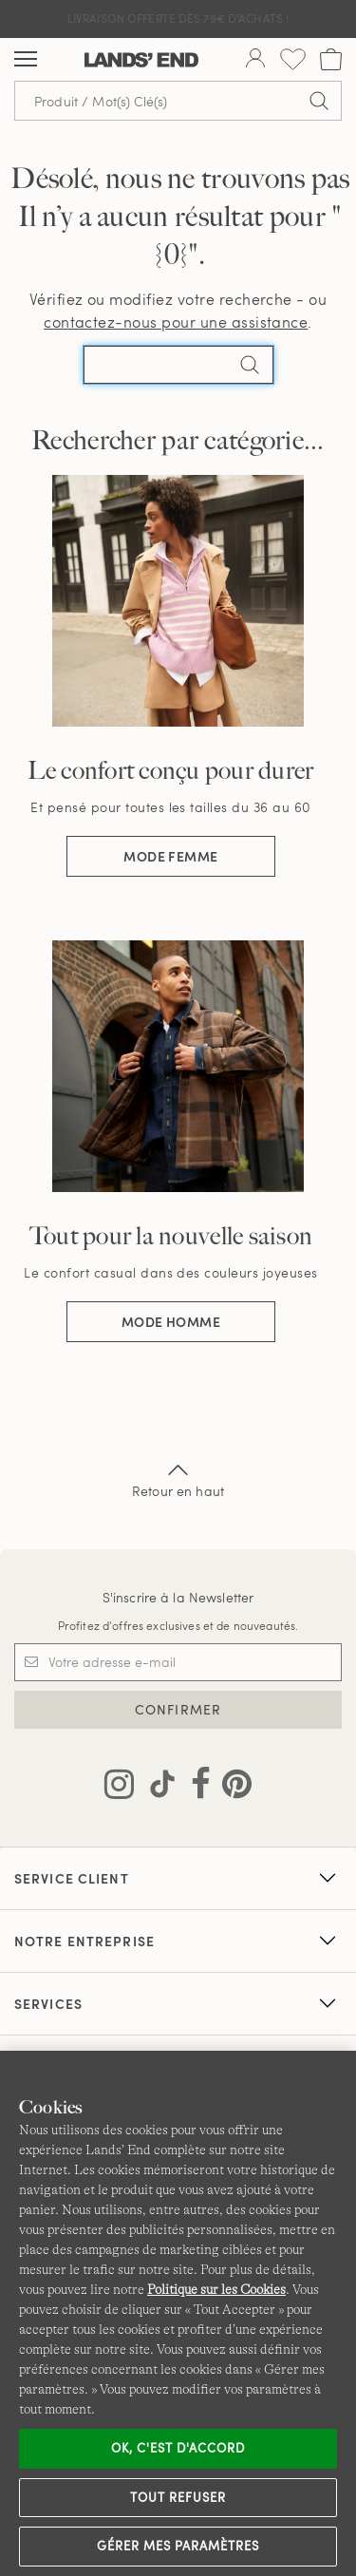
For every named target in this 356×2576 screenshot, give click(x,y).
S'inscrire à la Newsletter (178, 1597)
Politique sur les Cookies (216, 2289)
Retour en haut (178, 1479)
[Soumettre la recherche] (319, 101)
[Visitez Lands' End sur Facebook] (195, 1788)
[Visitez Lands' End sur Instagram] (119, 1788)
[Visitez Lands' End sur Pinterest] (231, 1788)
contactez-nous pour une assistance (176, 321)
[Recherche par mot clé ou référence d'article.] (178, 101)
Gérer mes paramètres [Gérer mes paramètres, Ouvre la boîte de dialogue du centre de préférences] (178, 2545)
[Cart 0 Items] (331, 59)
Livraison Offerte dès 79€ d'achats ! (178, 18)
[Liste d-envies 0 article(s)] (293, 59)
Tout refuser (178, 2497)
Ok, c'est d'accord (178, 2447)
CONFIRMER (178, 1709)
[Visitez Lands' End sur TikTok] (156, 1788)
